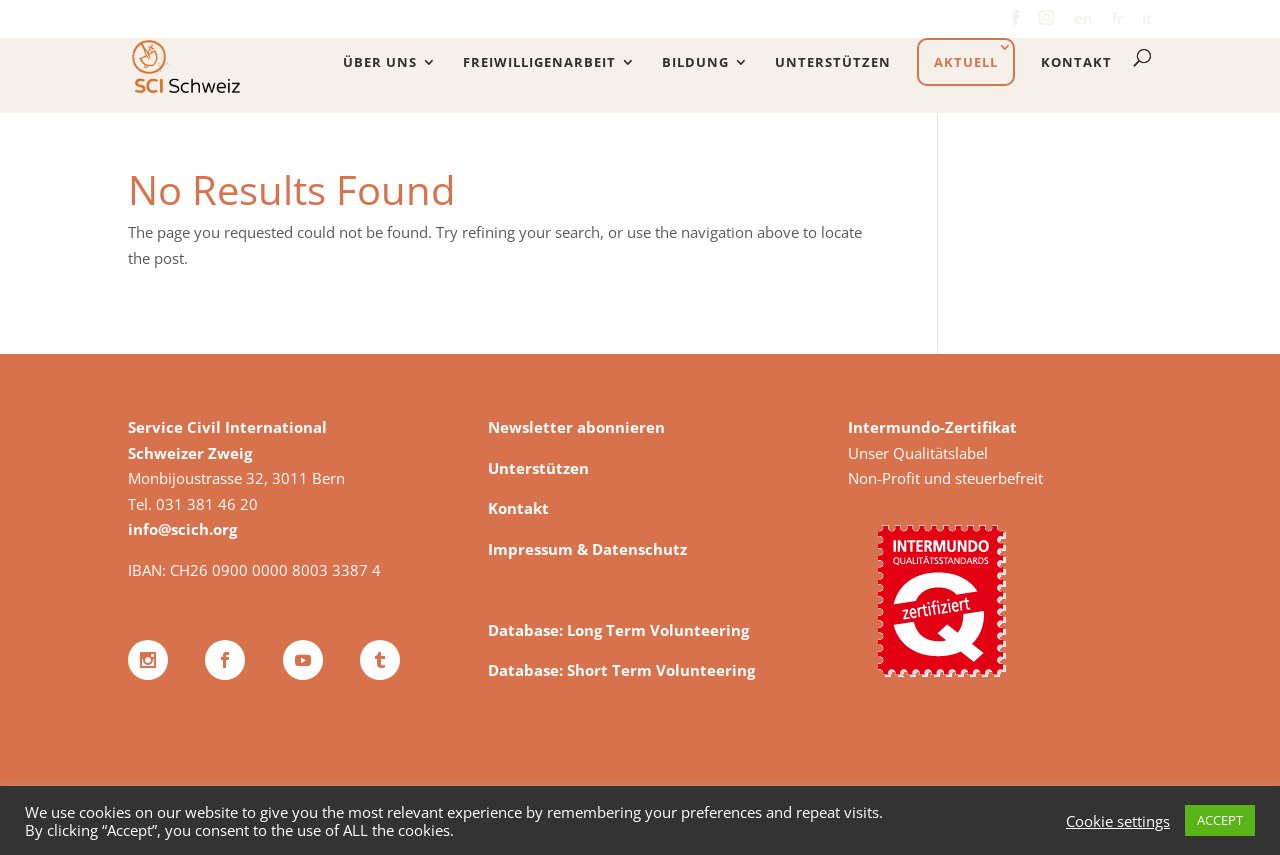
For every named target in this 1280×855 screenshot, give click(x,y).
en (1083, 19)
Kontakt (1076, 63)
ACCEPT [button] (1220, 820)
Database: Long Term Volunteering (618, 630)
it (1147, 19)
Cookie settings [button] (1118, 821)
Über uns (380, 63)
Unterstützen (833, 63)
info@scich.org (182, 529)
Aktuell (966, 62)
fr (1117, 19)
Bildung (695, 63)
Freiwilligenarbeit (539, 63)
